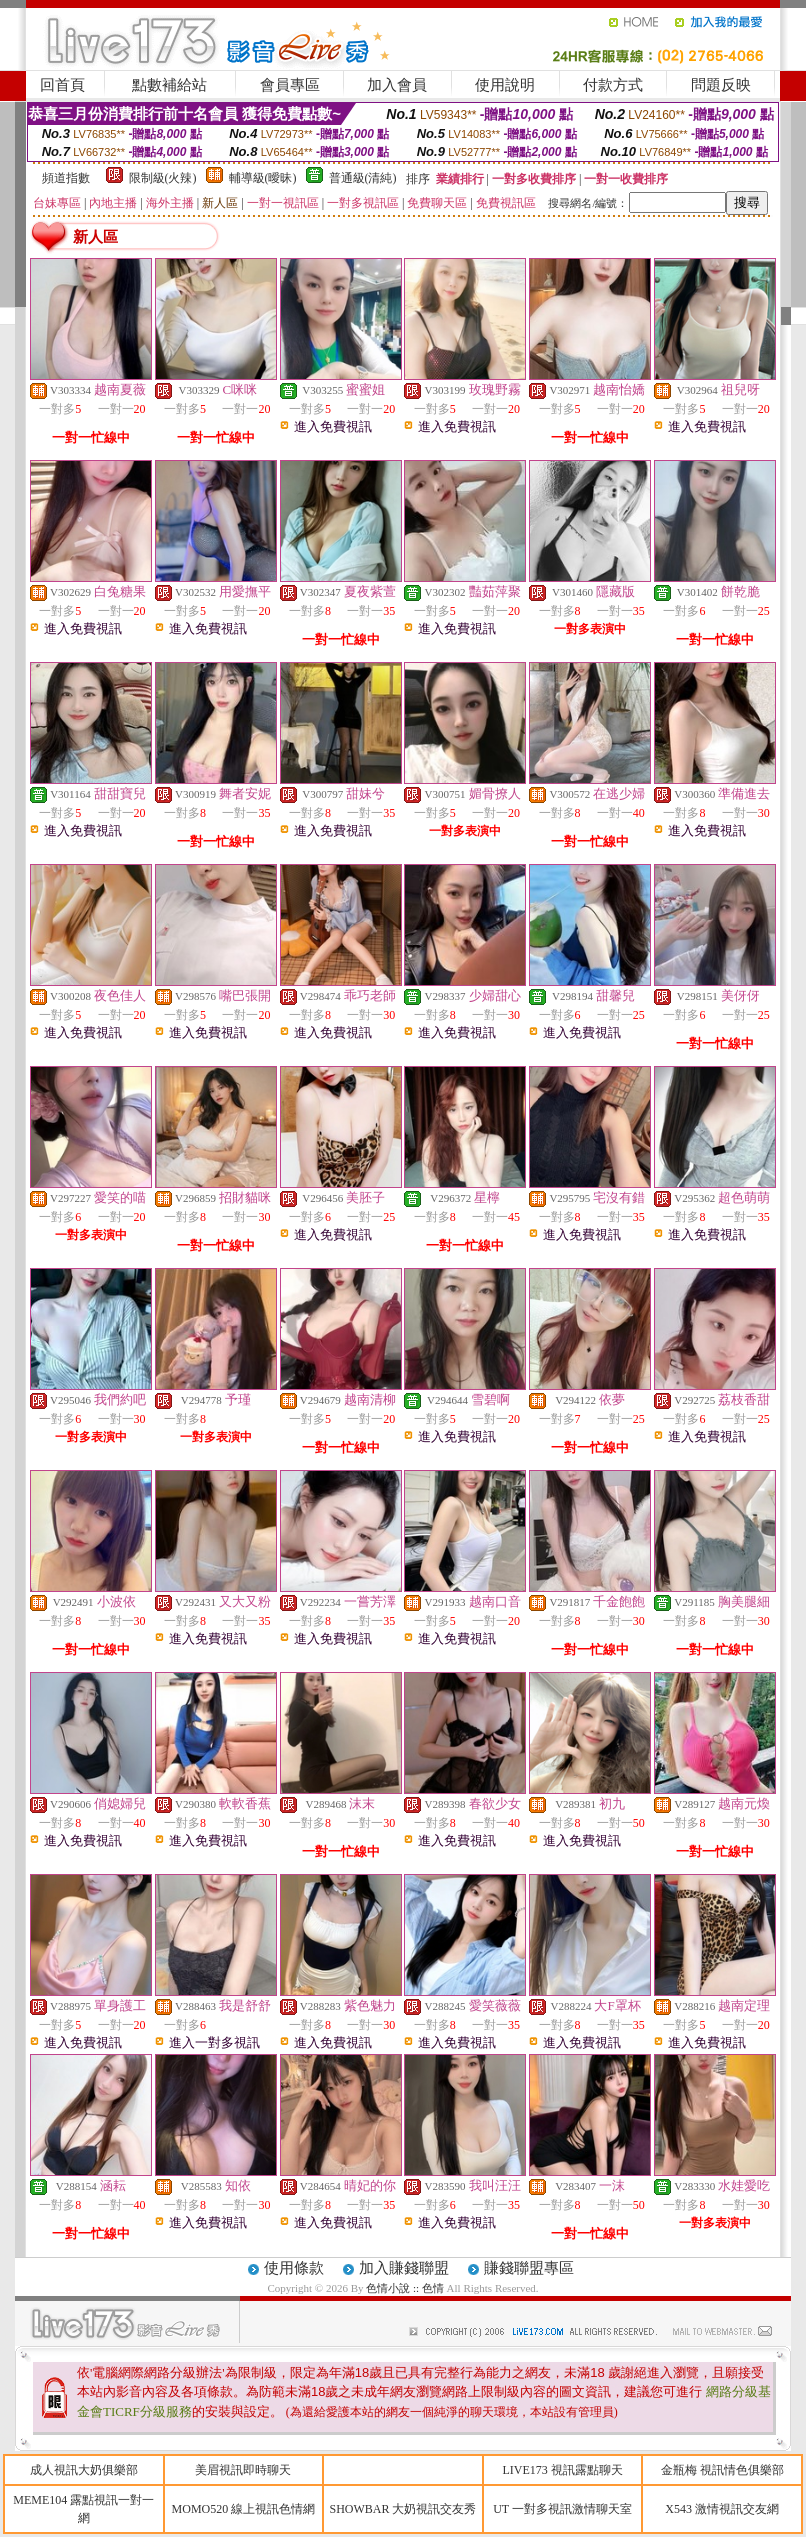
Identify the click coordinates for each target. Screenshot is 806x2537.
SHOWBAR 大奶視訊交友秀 (402, 2509)
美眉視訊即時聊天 (243, 2470)
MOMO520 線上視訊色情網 (244, 2509)
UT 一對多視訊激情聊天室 (562, 2509)
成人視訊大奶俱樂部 (84, 2470)
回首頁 (62, 85)
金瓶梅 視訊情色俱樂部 (722, 2470)
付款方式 (613, 85)
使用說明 (505, 85)
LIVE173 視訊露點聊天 (562, 2470)
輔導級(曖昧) (263, 178)
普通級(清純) (363, 178)
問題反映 (721, 85)
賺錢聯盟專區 (529, 2268)
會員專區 (290, 85)
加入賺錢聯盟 (404, 2268)
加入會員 (397, 85)
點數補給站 (169, 85)
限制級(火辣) (163, 178)
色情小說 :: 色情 (405, 2288)
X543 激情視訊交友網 (722, 2509)
